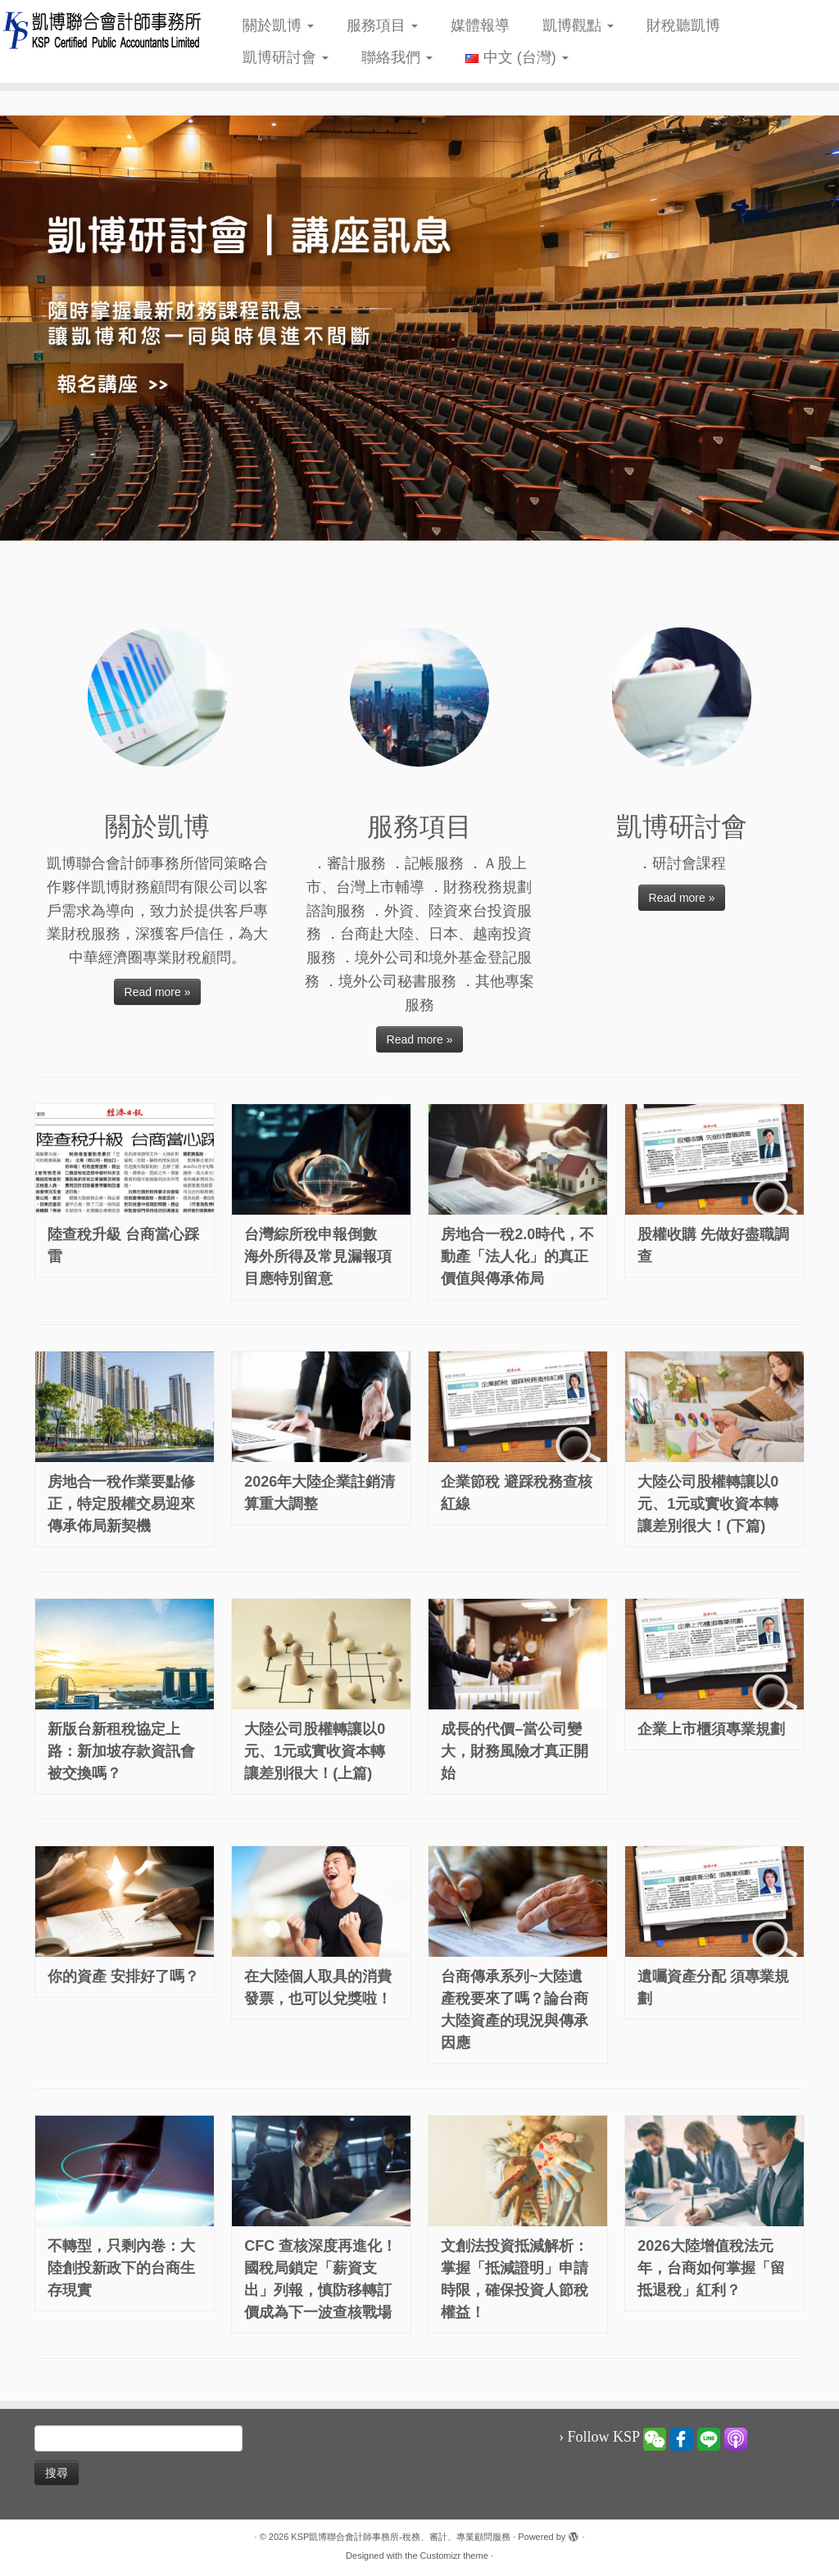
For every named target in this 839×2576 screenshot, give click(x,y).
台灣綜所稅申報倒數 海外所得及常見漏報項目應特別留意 (318, 1256)
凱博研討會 (286, 57)
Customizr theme (454, 2555)
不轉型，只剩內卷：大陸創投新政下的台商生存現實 (121, 2268)
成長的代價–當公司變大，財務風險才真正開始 (514, 1751)
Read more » (158, 991)
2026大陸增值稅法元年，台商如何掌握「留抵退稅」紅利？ (711, 2268)
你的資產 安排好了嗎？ (123, 1976)
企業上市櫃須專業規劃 (711, 1729)
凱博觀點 (578, 25)
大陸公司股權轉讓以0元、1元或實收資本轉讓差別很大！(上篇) (314, 1751)
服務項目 (382, 25)
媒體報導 (480, 25)
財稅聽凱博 (683, 25)
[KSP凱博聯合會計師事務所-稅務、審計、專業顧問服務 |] (98, 30)
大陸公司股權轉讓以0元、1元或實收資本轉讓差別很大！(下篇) (707, 1504)
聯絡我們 (397, 57)
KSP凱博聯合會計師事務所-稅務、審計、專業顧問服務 (400, 2537)
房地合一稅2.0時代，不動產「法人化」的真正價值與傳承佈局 (517, 1256)
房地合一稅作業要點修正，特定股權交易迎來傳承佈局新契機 (121, 1504)
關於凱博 (278, 25)
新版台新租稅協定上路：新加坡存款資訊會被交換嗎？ (121, 1751)
